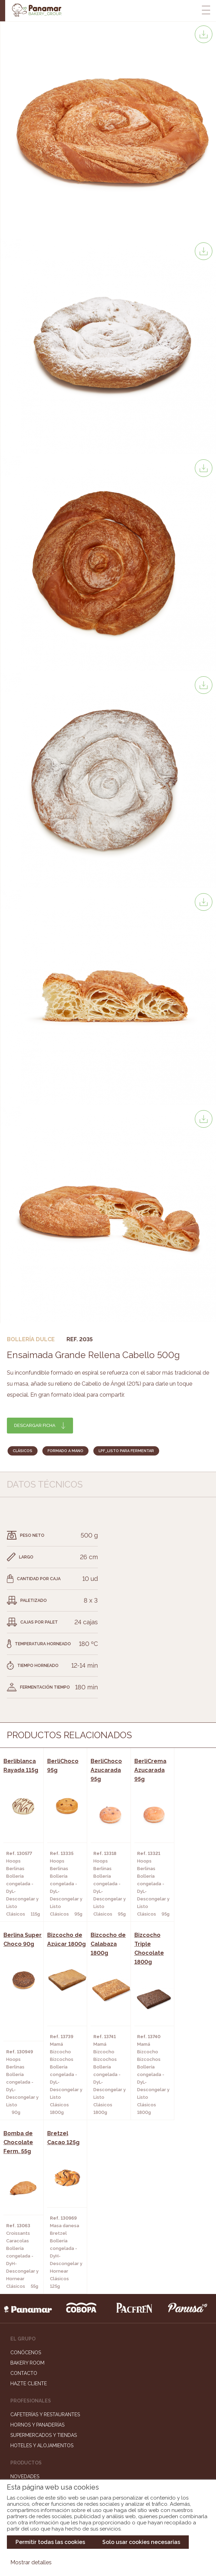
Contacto (23, 2198)
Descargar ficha (34, 1425)
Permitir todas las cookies (50, 2542)
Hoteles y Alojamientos (41, 2271)
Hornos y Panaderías (37, 2250)
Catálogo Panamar (35, 2312)
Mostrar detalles (31, 2562)
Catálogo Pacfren (34, 2343)
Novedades (24, 2302)
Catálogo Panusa (33, 2333)
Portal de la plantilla (108, 2446)
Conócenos (25, 2178)
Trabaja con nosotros (108, 2425)
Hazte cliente (28, 2209)
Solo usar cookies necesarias (141, 2542)
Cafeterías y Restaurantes (45, 2240)
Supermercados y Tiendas (43, 2260)
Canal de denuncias (108, 2468)
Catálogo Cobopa (34, 2322)
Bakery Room (27, 2188)
